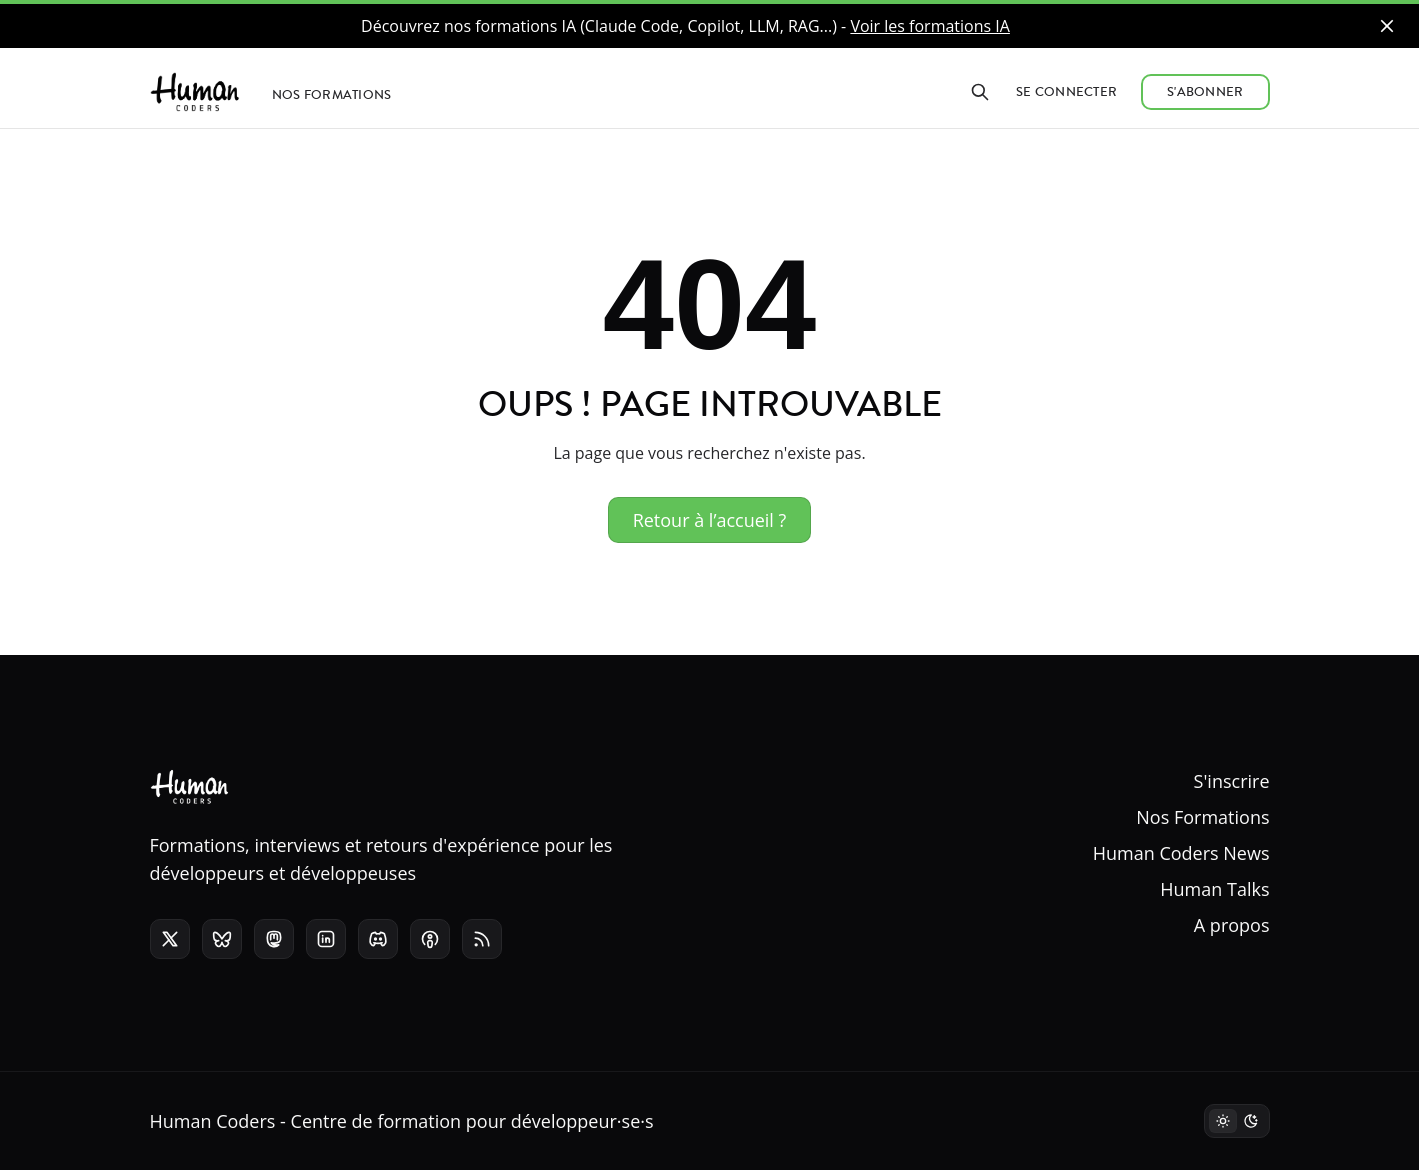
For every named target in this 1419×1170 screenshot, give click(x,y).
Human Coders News (1181, 853)
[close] (1387, 26)
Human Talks (1214, 889)
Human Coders (213, 1121)
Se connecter (1066, 92)
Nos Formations (1202, 817)
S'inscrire (1232, 781)
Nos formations (332, 95)
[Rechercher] (980, 92)
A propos (1232, 925)
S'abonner (1205, 92)
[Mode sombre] (1237, 1121)
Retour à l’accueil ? (710, 520)
